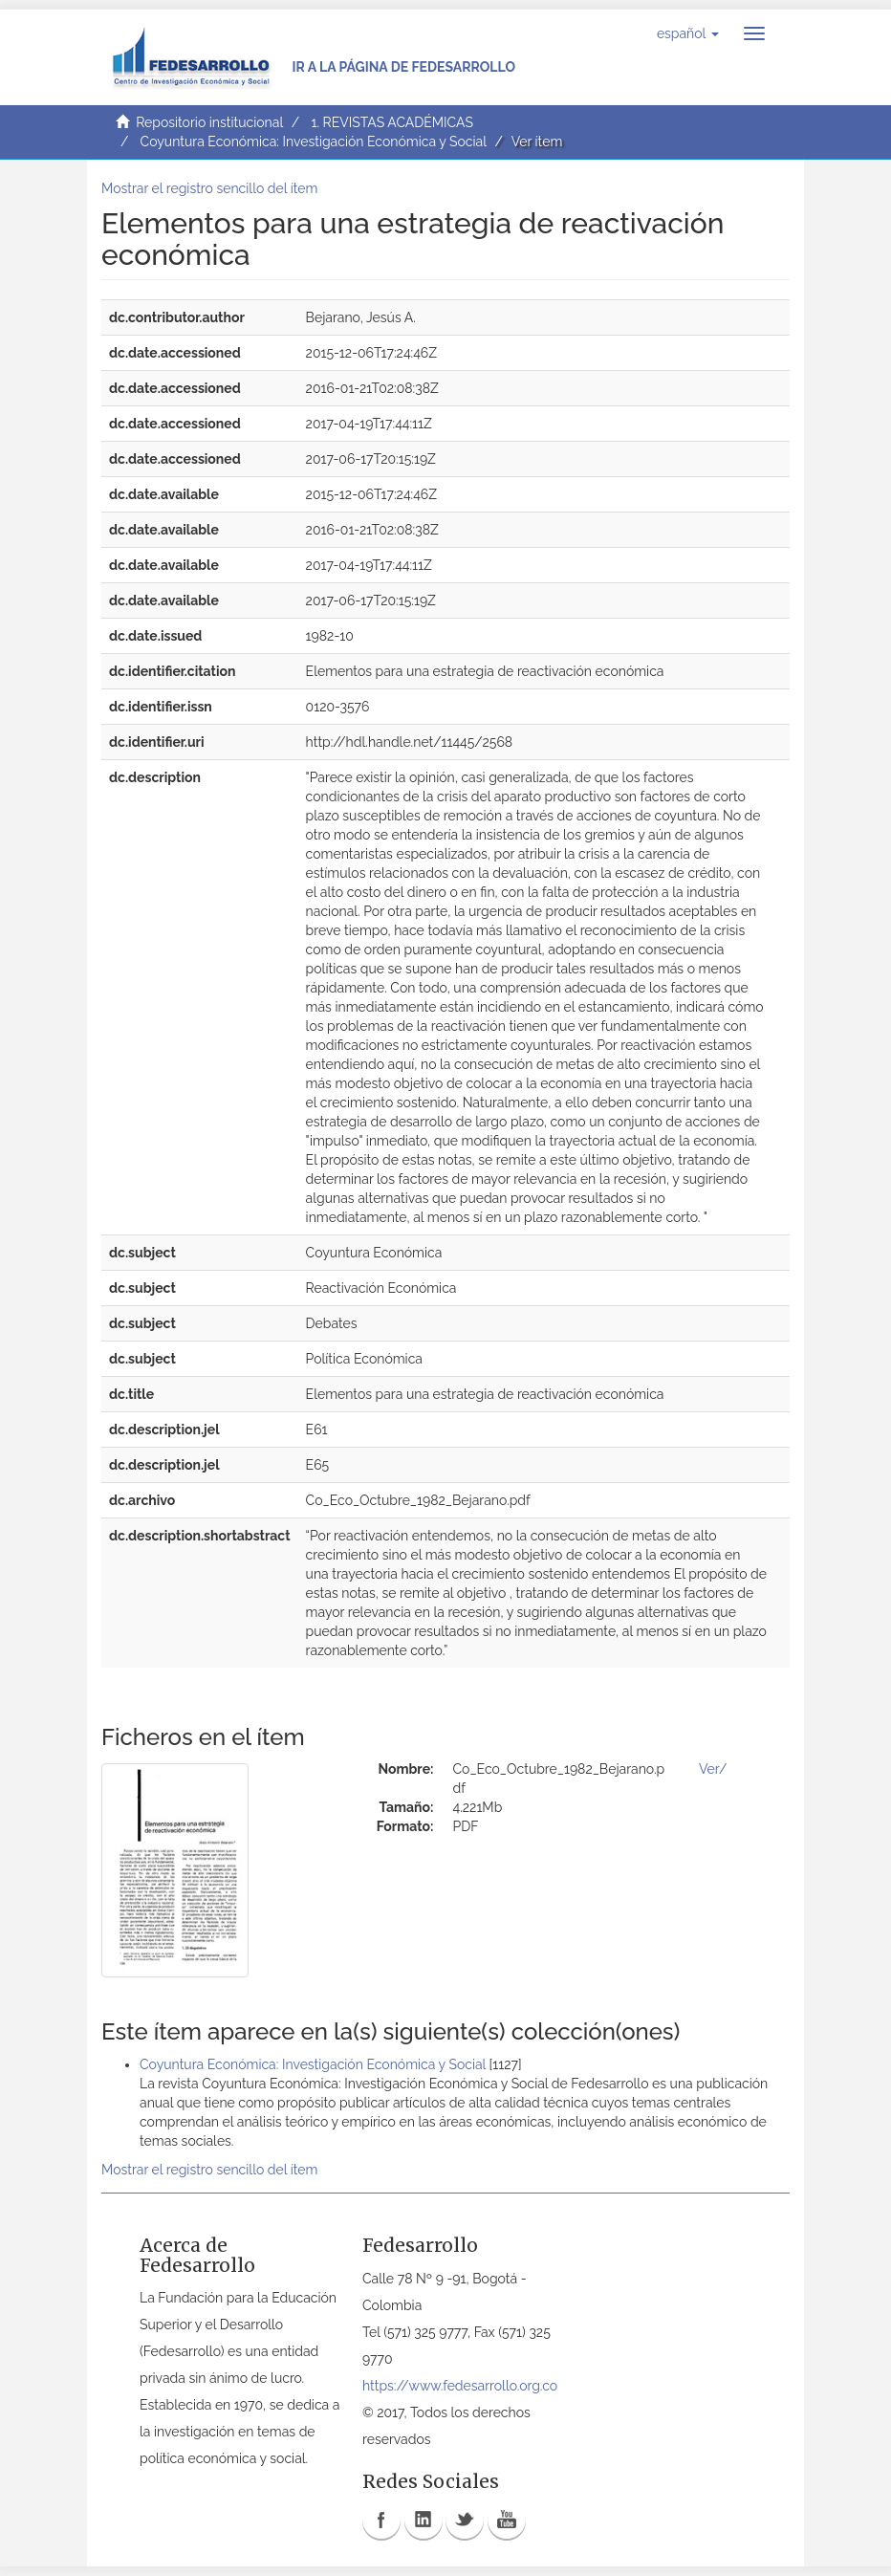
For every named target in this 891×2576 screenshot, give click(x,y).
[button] (687, 33)
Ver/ (713, 1769)
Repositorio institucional (209, 122)
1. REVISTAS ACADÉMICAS (391, 122)
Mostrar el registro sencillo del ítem (209, 188)
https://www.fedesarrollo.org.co (459, 2385)
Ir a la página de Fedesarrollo (403, 67)
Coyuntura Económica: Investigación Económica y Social (314, 141)
